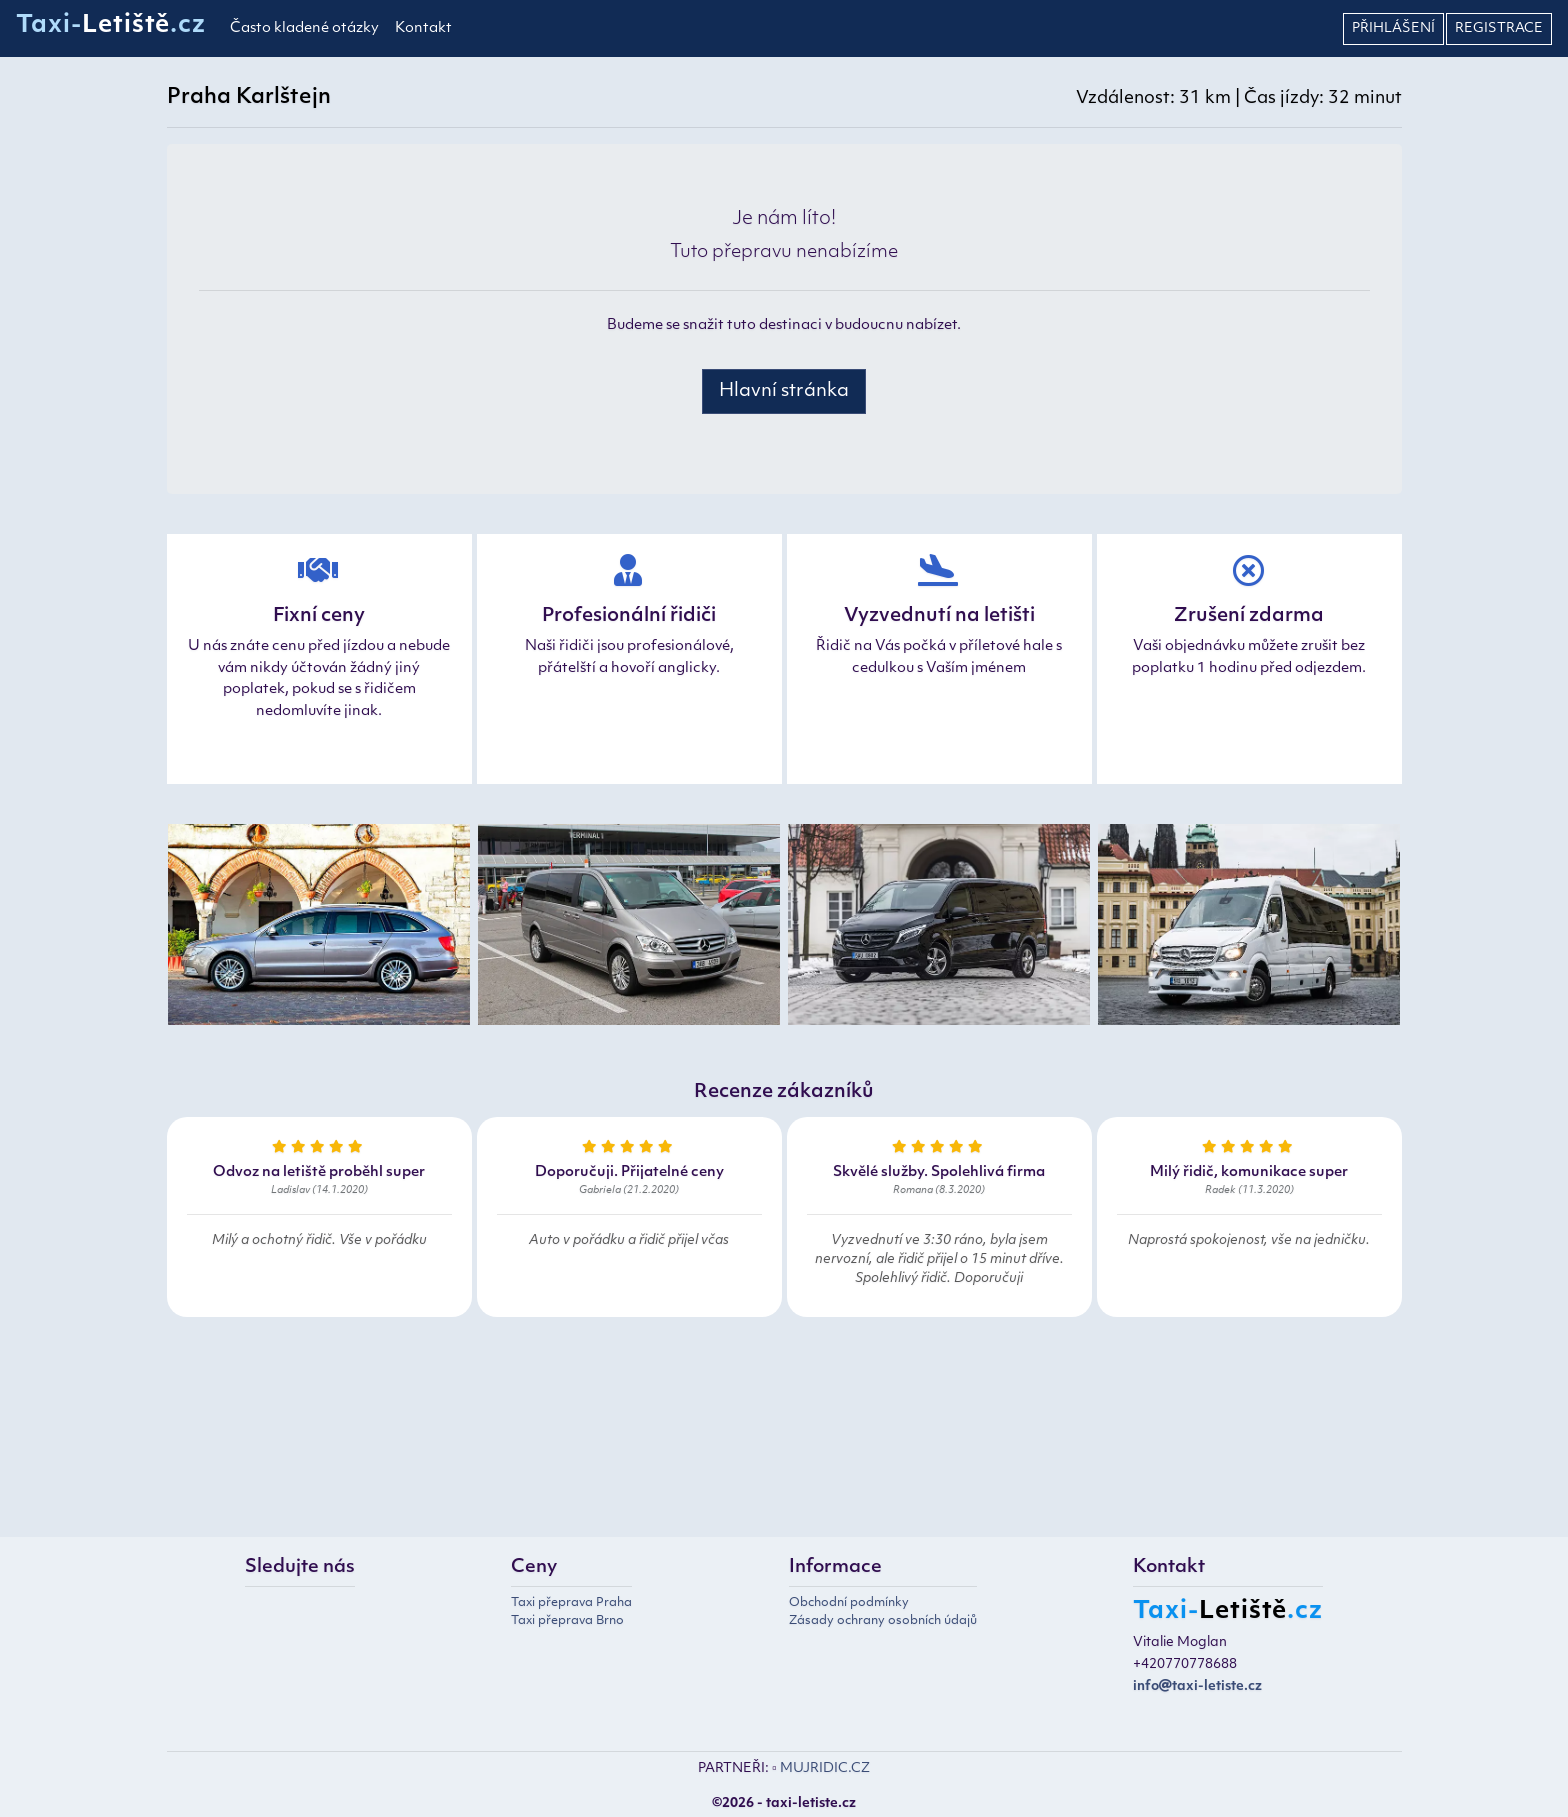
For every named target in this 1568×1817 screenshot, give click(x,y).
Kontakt (423, 28)
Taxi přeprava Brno (567, 1621)
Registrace (1499, 28)
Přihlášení (1393, 28)
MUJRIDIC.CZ (825, 1768)
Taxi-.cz (111, 26)
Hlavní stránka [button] (784, 391)
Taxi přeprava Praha (571, 1603)
